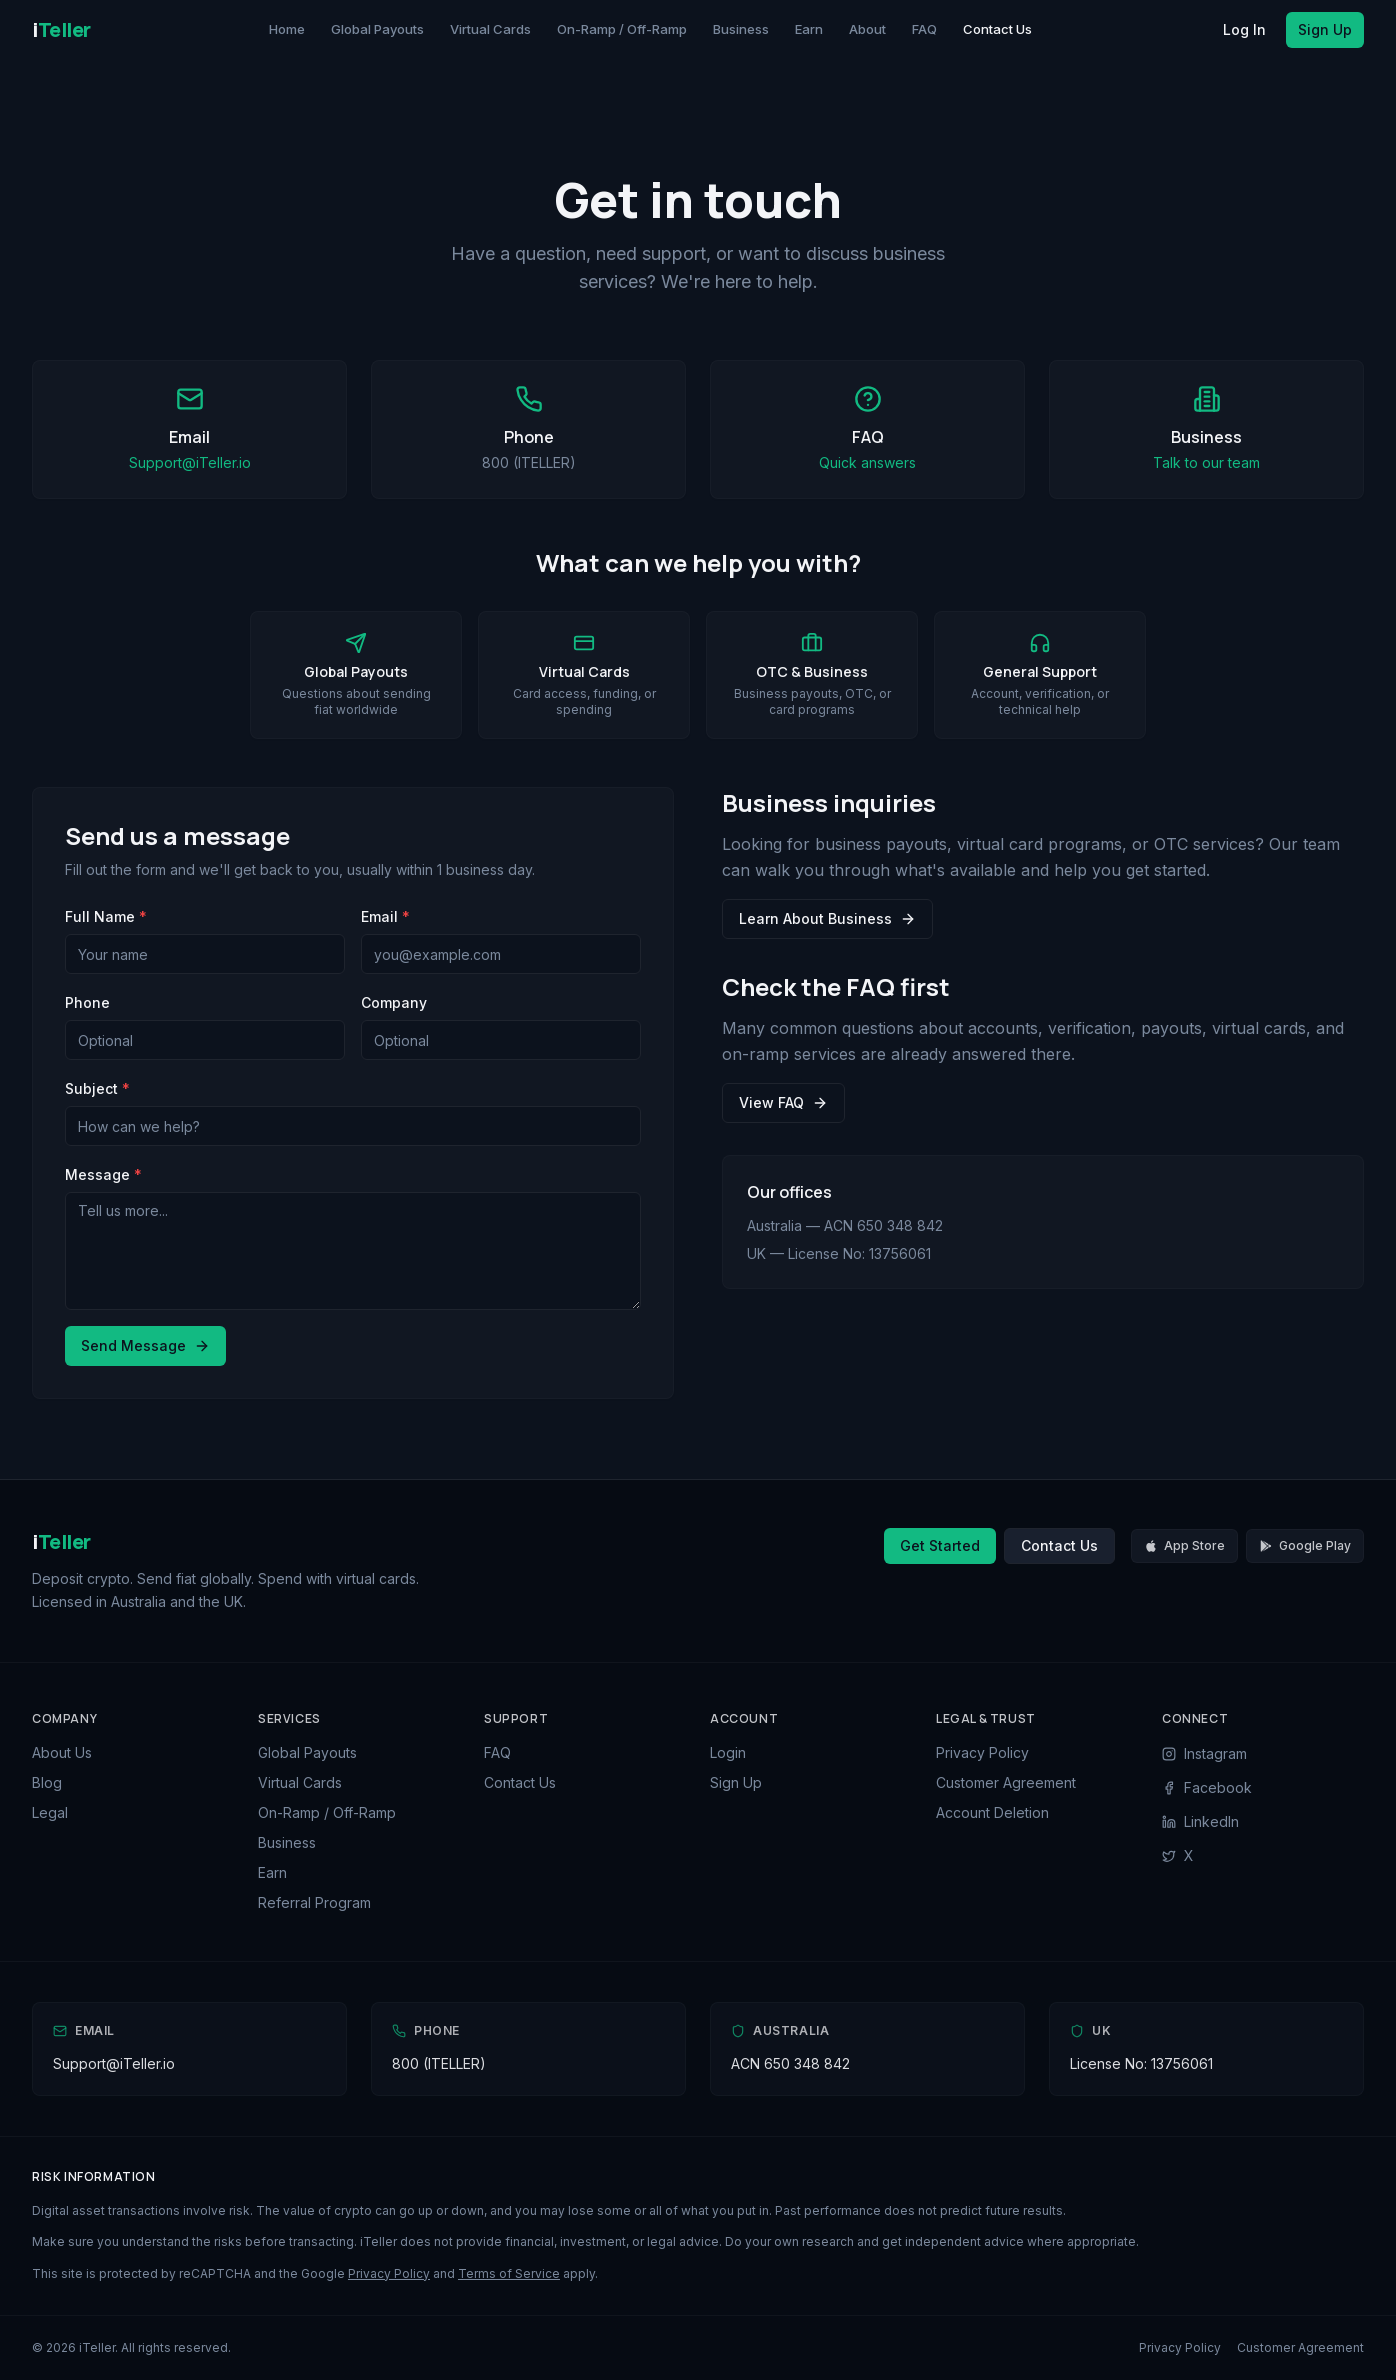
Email (385, 916)
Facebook (1207, 1787)
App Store (1184, 1545)
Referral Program (314, 1902)
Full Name (106, 916)
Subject (97, 1088)
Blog (47, 1782)
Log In (1244, 29)
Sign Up (1325, 29)
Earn (809, 29)
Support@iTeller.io (190, 462)
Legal (50, 1812)
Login (728, 1752)
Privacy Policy (982, 1752)
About (867, 29)
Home (287, 29)
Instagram (1204, 1753)
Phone (87, 1002)
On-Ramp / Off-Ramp (622, 29)
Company (394, 1002)
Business (741, 29)
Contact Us (997, 29)
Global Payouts (377, 29)
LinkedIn (1200, 1821)
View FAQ (783, 1102)
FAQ (924, 29)
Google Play (1305, 1545)
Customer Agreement (1006, 1782)
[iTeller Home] (61, 30)
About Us (62, 1752)
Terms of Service (509, 2273)
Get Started (940, 1545)
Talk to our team (1206, 462)
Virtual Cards (490, 29)
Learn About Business (827, 918)
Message (103, 1174)
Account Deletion (992, 1812)
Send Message (145, 1345)
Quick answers (867, 462)
